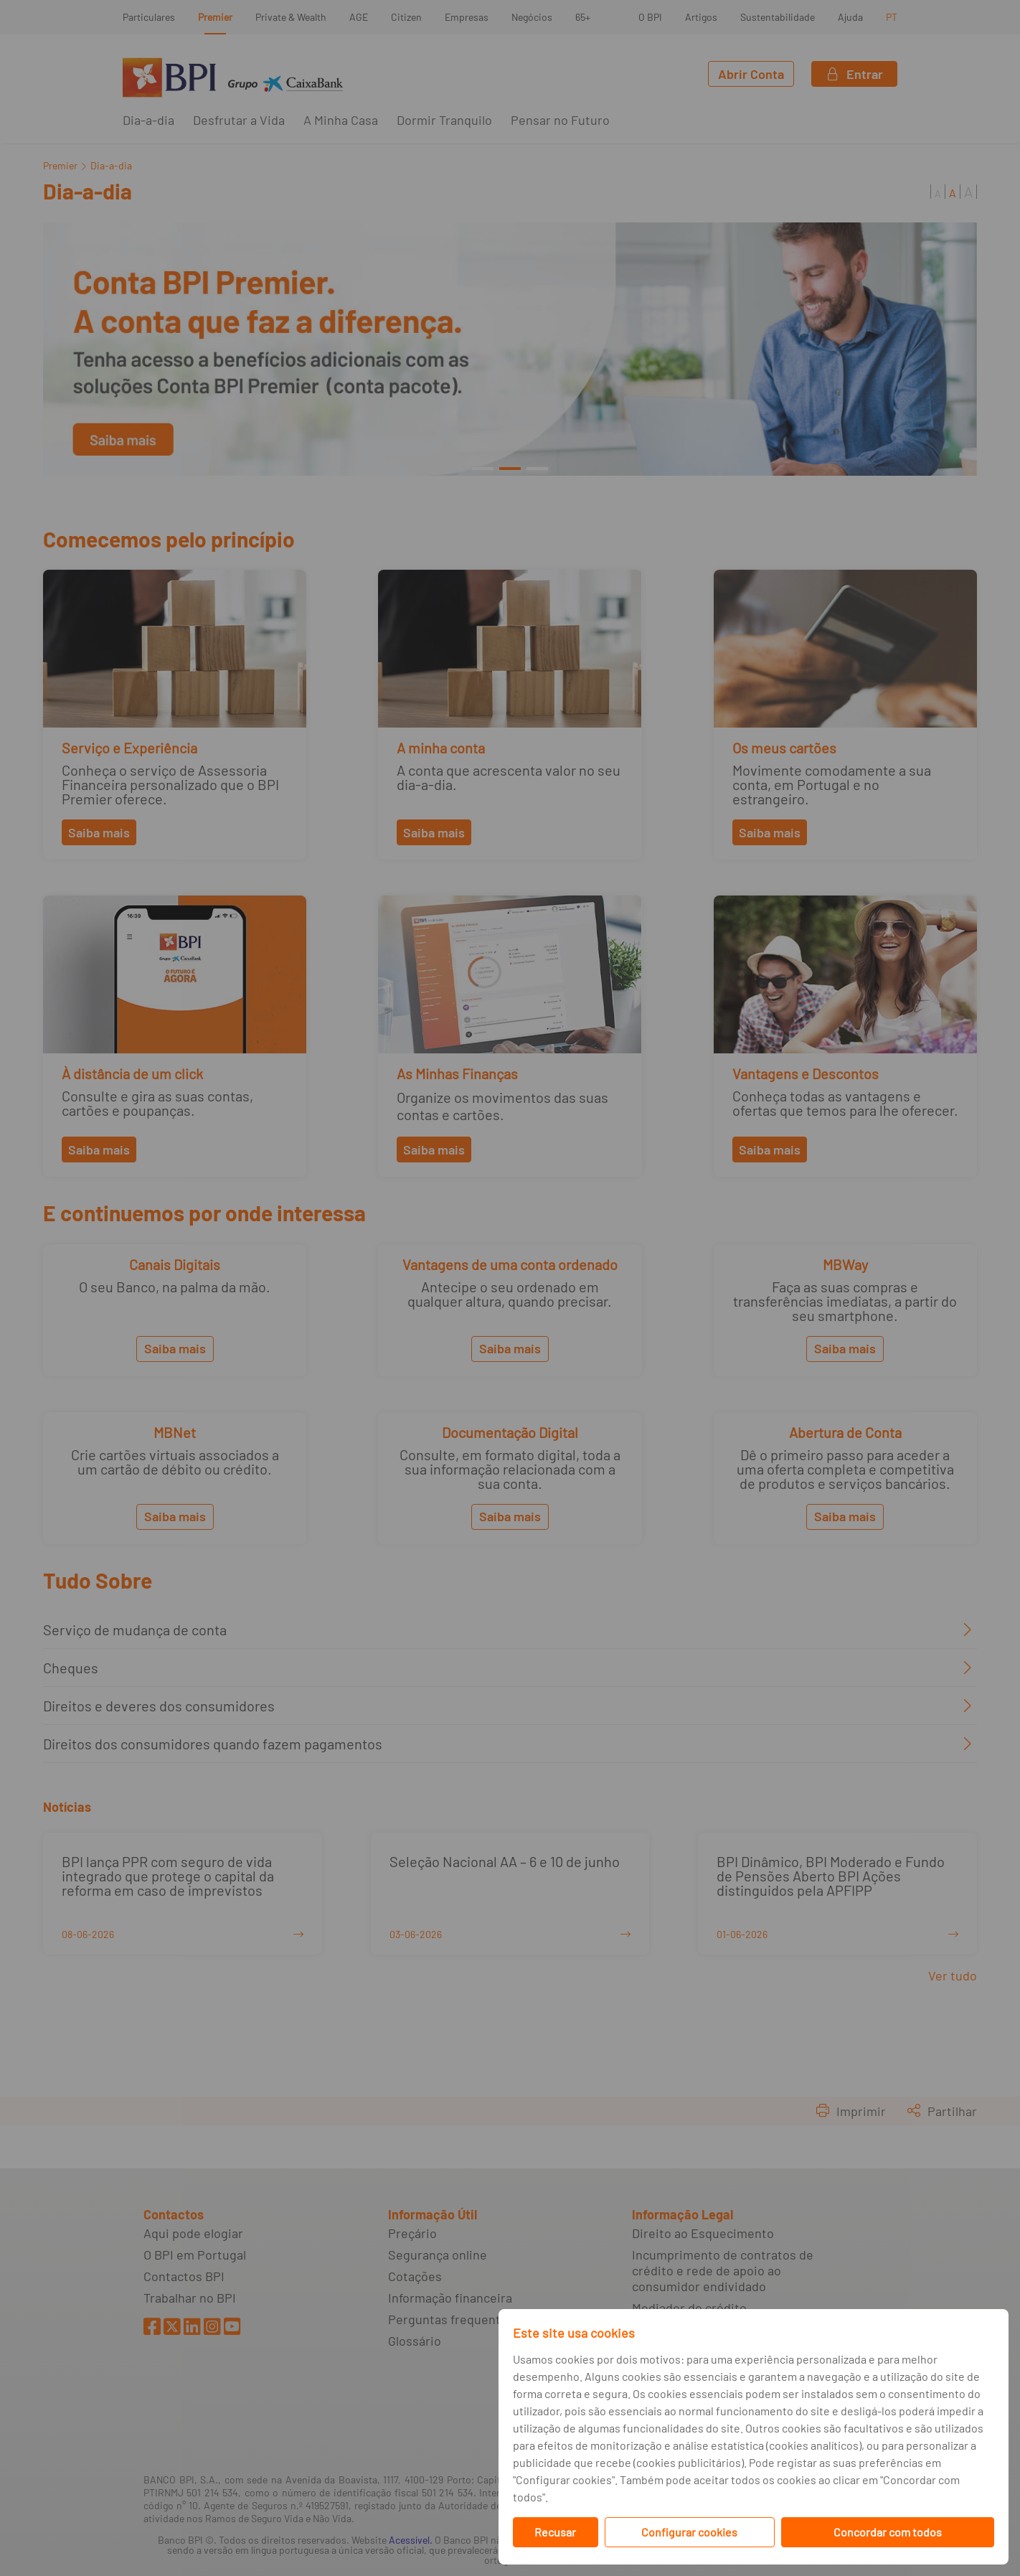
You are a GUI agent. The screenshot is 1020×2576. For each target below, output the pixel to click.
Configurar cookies (689, 2532)
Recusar (555, 2532)
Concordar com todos (888, 2532)
